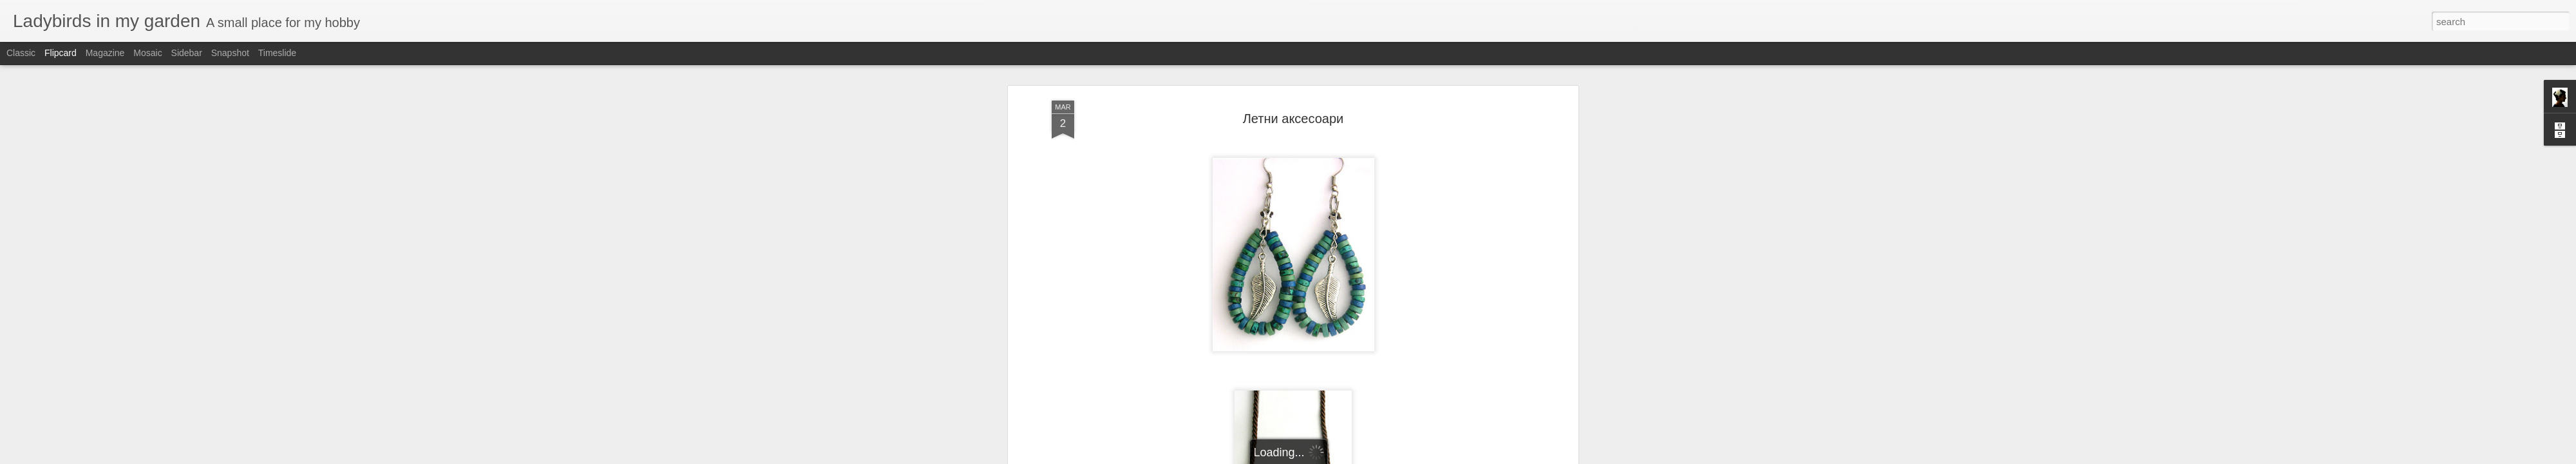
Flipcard (60, 53)
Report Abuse (1366, 457)
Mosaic (147, 53)
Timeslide (277, 53)
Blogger (1328, 457)
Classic (20, 53)
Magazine (105, 53)
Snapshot (230, 53)
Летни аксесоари (1293, 68)
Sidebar (186, 53)
